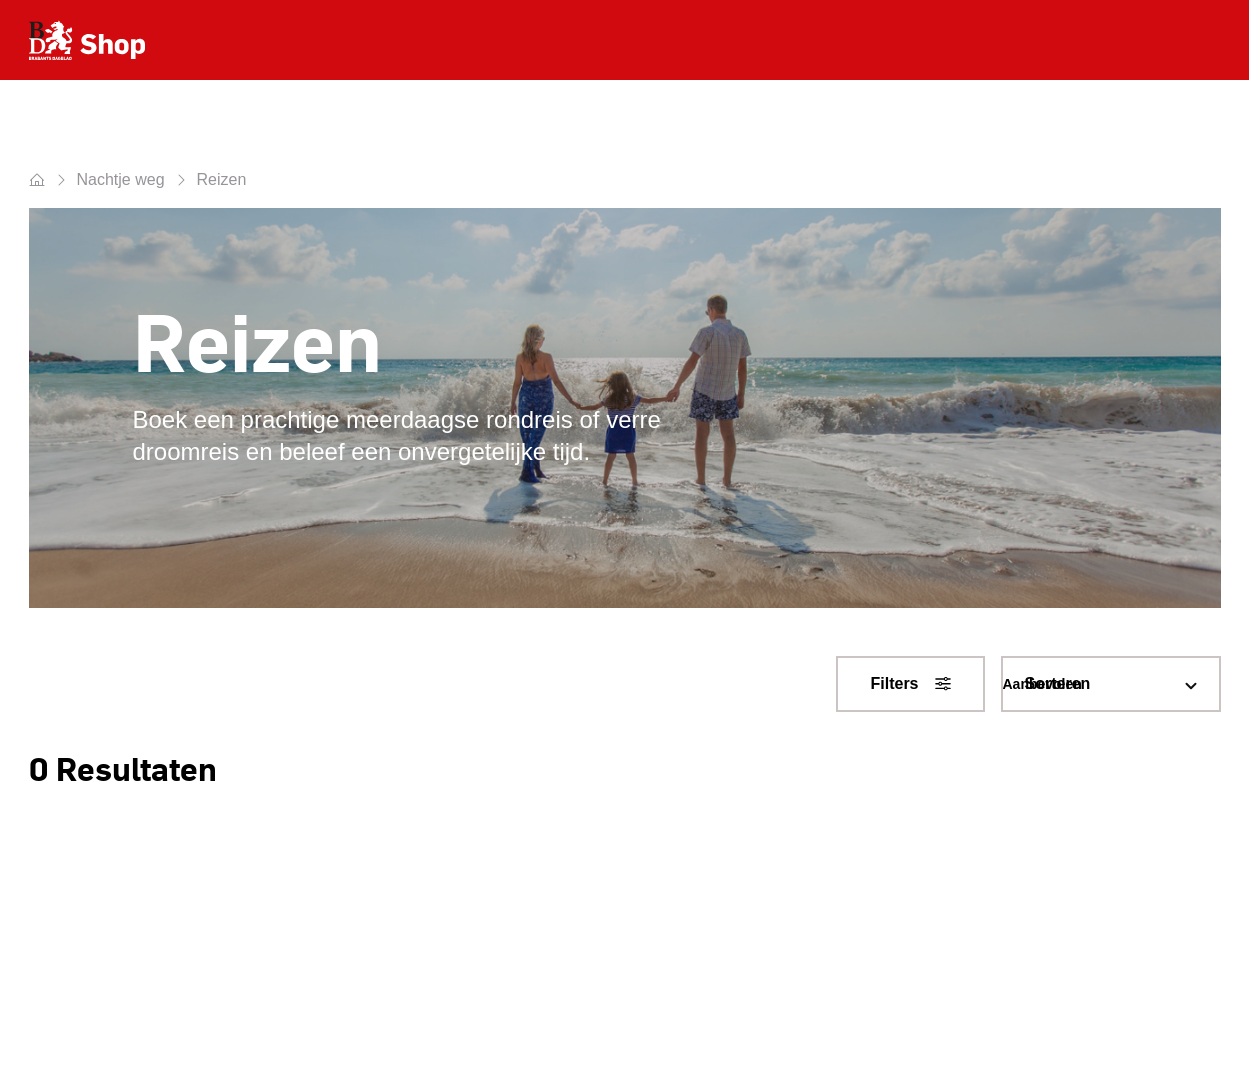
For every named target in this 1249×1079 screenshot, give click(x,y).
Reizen (222, 179)
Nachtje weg (121, 179)
